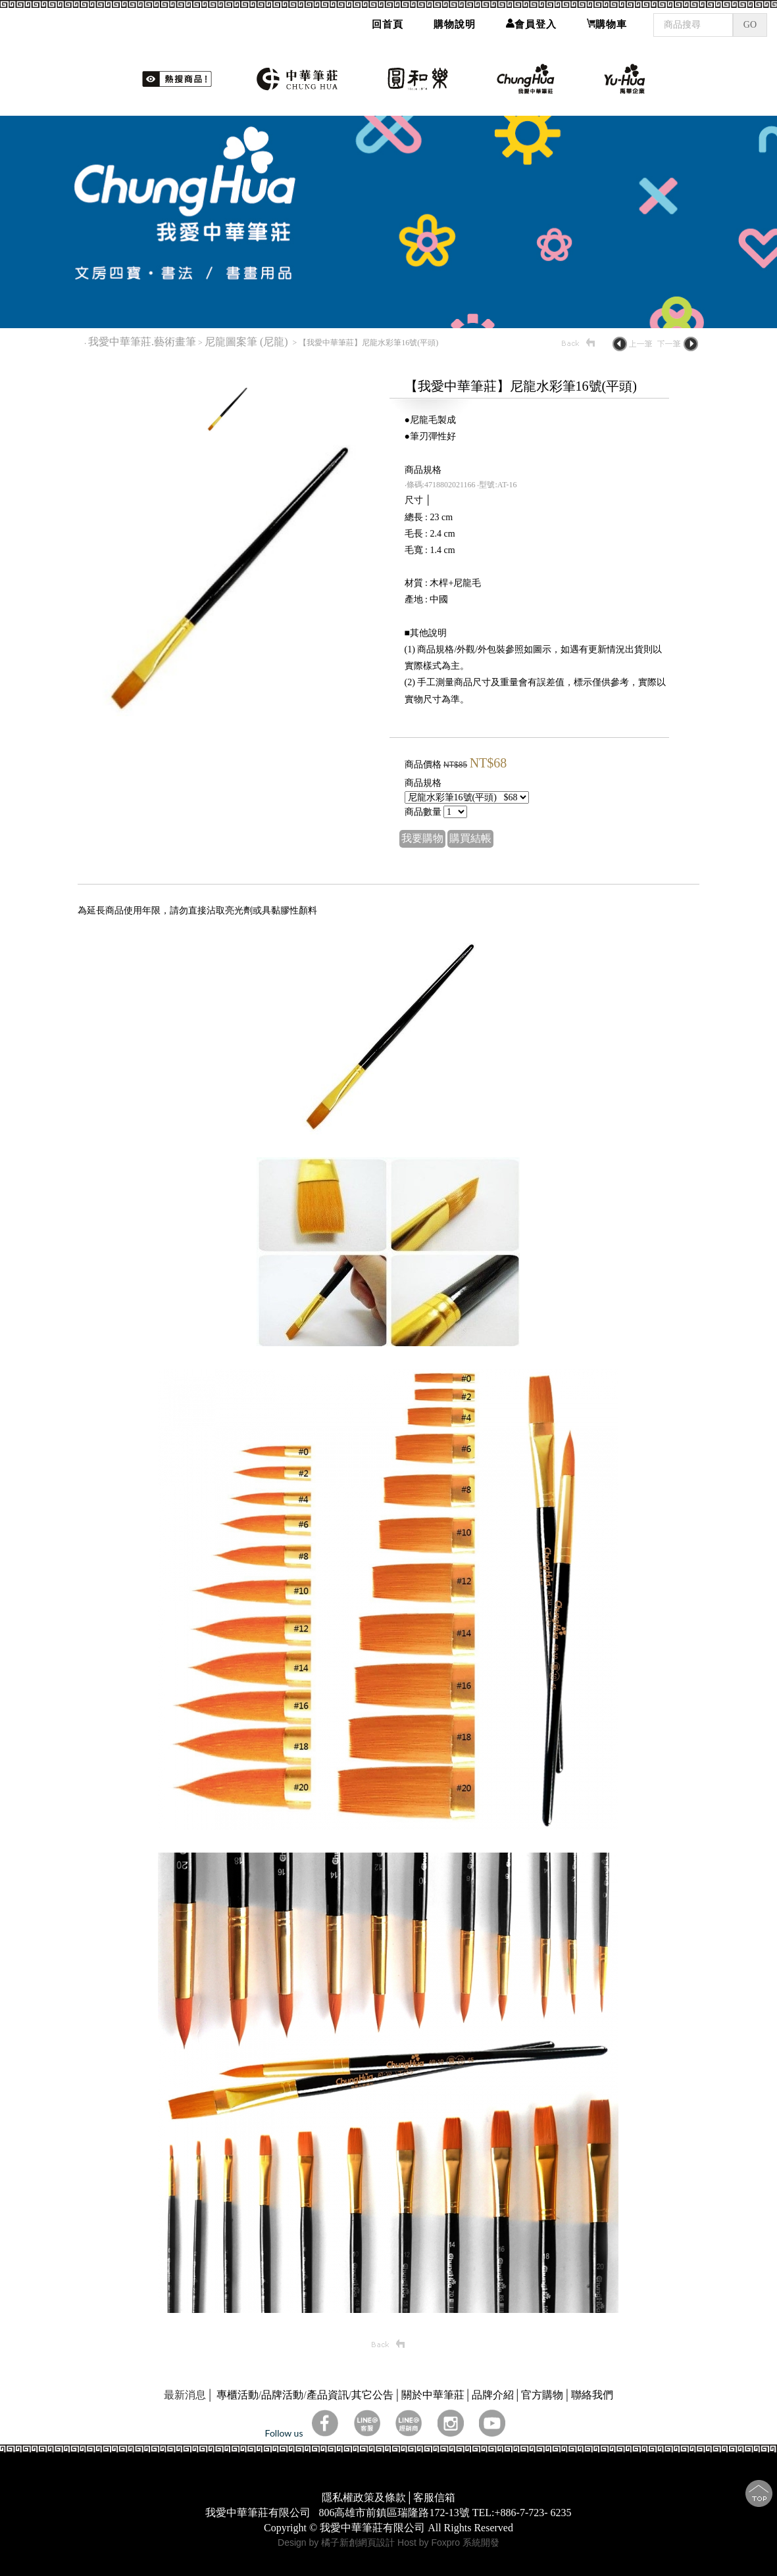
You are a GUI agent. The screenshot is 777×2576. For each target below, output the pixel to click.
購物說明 (455, 20)
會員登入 (531, 20)
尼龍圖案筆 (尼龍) (248, 341)
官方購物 (542, 2394)
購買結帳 (470, 838)
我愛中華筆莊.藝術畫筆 (142, 341)
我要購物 (422, 838)
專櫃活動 (237, 2394)
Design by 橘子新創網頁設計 (337, 2542)
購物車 (607, 20)
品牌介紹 (493, 2394)
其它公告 (372, 2394)
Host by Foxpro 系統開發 (448, 2542)
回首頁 (387, 20)
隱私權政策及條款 (364, 2497)
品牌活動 (282, 2394)
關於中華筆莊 (432, 2394)
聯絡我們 (592, 2394)
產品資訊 (328, 2394)
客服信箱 (434, 2497)
